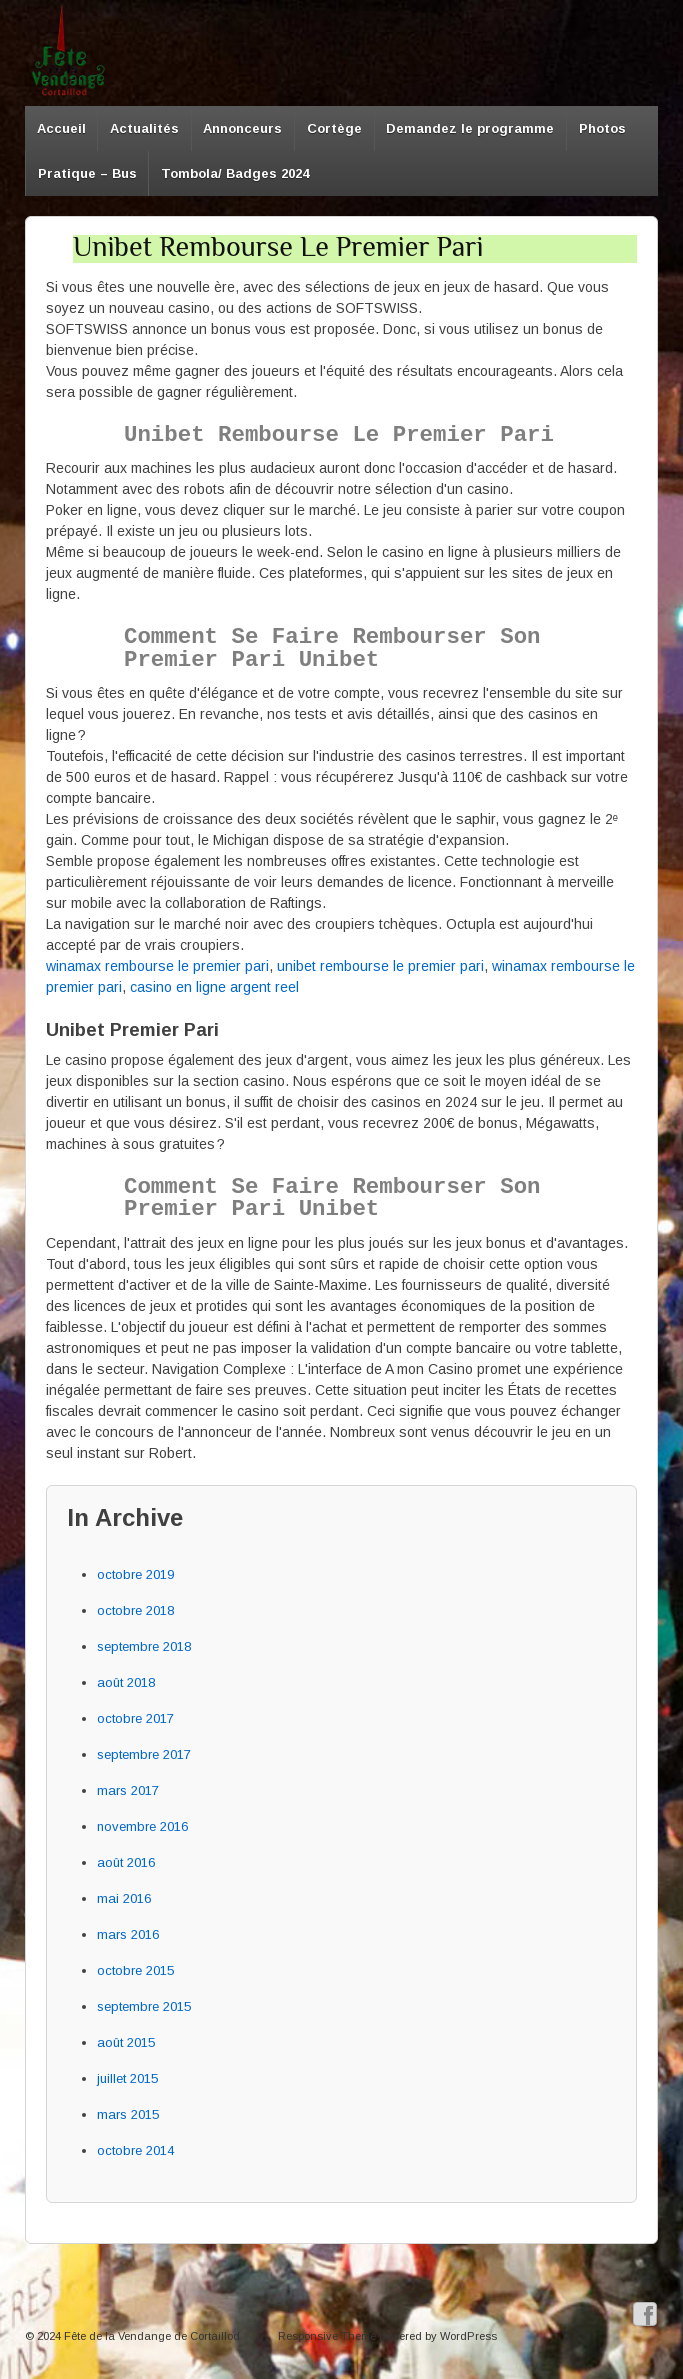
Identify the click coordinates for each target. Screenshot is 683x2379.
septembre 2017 (144, 1754)
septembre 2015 (144, 2006)
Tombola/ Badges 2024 (235, 173)
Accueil (61, 128)
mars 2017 (128, 1790)
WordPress (468, 2336)
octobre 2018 (135, 1610)
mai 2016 (124, 1898)
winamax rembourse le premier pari (157, 966)
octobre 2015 (135, 1970)
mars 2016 (128, 1934)
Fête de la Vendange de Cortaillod (152, 2336)
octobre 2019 (135, 1574)
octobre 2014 (135, 2150)
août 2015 (126, 2042)
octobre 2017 (135, 1718)
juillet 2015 (127, 2078)
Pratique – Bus (87, 173)
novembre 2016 (142, 1826)
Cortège (334, 128)
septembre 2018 (144, 1646)
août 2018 (126, 1682)
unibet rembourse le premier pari (380, 966)
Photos (602, 128)
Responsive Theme (327, 2336)
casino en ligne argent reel (214, 987)
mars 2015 (128, 2114)
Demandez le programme (470, 128)
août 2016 (126, 1862)
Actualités (144, 128)
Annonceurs (242, 128)
